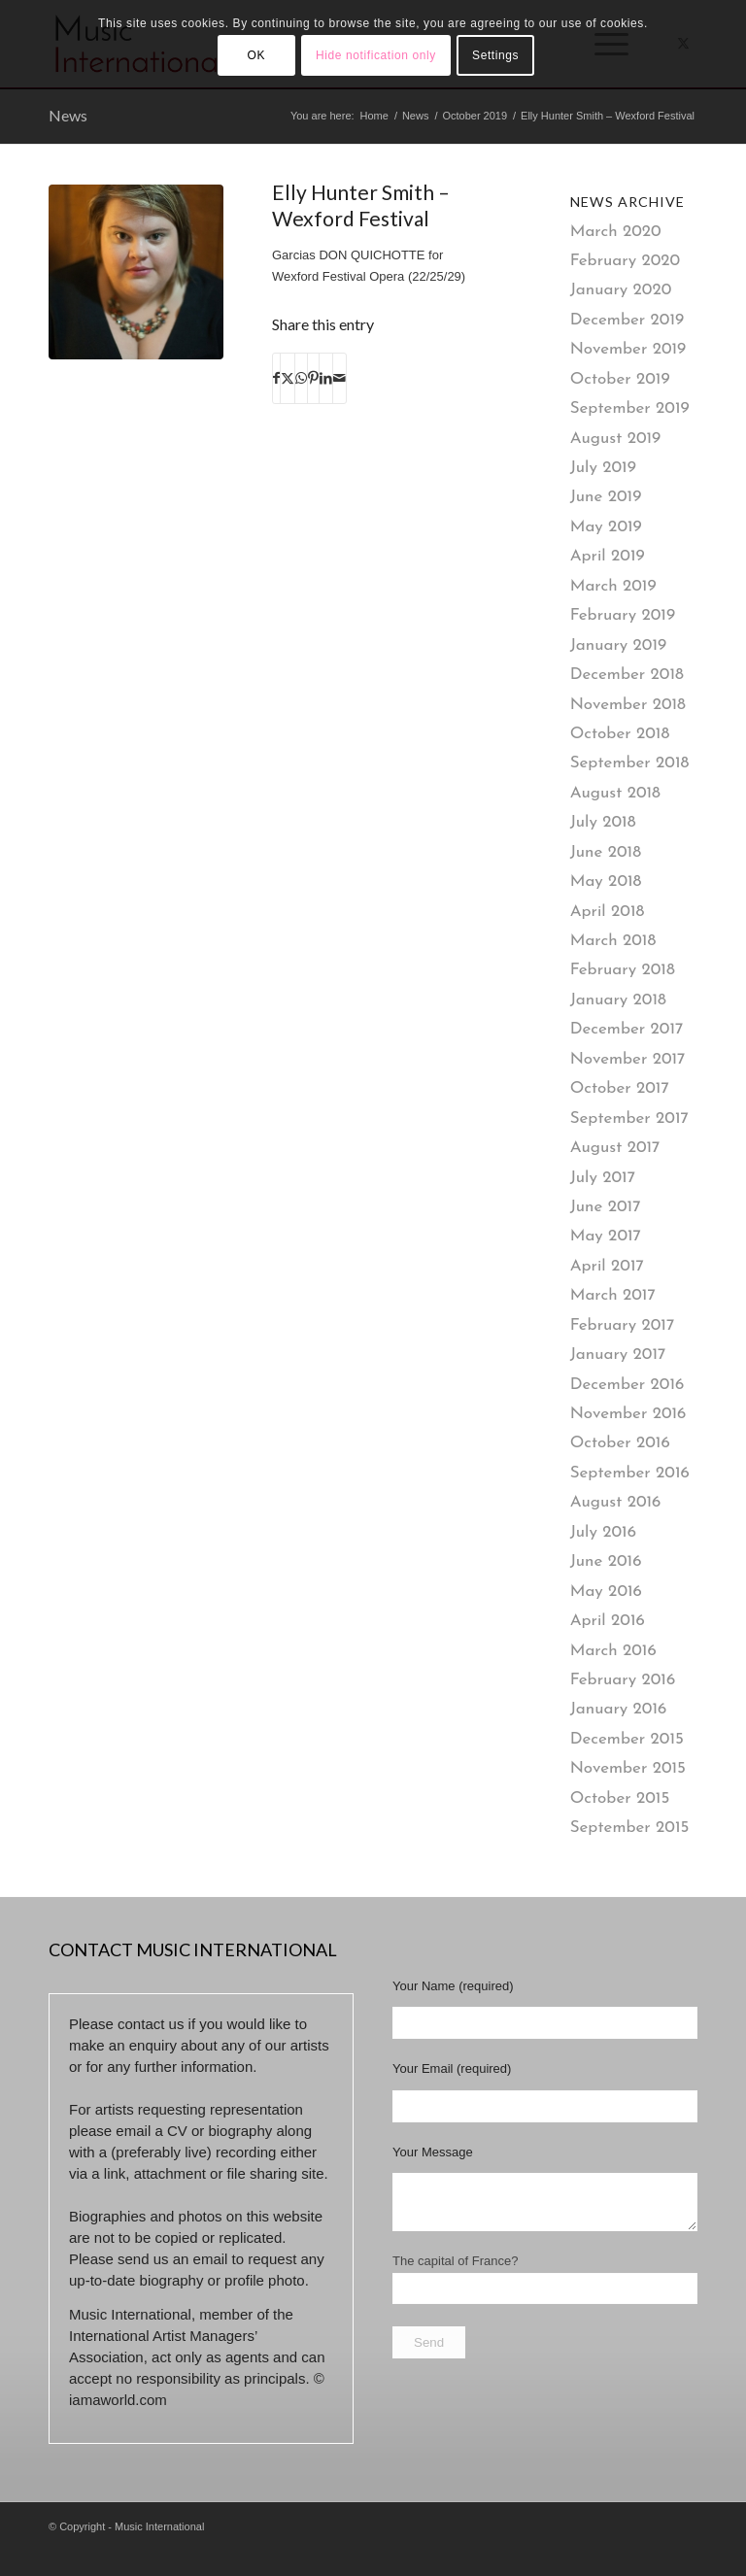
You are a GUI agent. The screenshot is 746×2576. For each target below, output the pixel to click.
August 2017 (615, 1147)
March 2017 (613, 1295)
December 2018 (627, 674)
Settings (495, 55)
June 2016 (606, 1561)
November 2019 (628, 349)
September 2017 (629, 1118)
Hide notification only (376, 55)
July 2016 (603, 1532)
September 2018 (630, 763)
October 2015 (620, 1798)
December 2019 (627, 320)
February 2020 (625, 261)
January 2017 (618, 1354)
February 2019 (622, 615)
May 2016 (606, 1591)
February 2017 (622, 1325)
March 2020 (615, 231)
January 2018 (618, 1000)
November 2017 (628, 1059)
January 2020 (621, 290)
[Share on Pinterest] (313, 378)
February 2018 (622, 970)
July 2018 (603, 822)
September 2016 (630, 1473)
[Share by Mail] (339, 378)
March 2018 (613, 940)
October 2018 (620, 734)
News (68, 115)
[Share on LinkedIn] (326, 378)
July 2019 (603, 467)
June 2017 (605, 1207)
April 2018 (607, 911)
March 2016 (613, 1651)
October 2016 (620, 1443)
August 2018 (615, 793)
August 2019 (615, 438)
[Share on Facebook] (276, 378)
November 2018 (628, 704)
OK (257, 55)
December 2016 (627, 1384)
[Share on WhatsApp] (301, 378)
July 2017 (602, 1177)
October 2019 (620, 379)
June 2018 (605, 852)
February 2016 (623, 1680)
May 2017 (605, 1236)
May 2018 (606, 881)
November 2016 (628, 1414)
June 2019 (606, 497)
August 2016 (615, 1502)
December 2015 (627, 1739)
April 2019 (607, 556)
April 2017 (607, 1266)
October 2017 (619, 1088)
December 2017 (627, 1029)
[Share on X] (287, 378)
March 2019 (613, 586)
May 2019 (606, 527)
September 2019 (630, 408)
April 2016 (607, 1620)
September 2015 (630, 1827)
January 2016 (618, 1709)
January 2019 (618, 645)
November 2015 (628, 1768)
